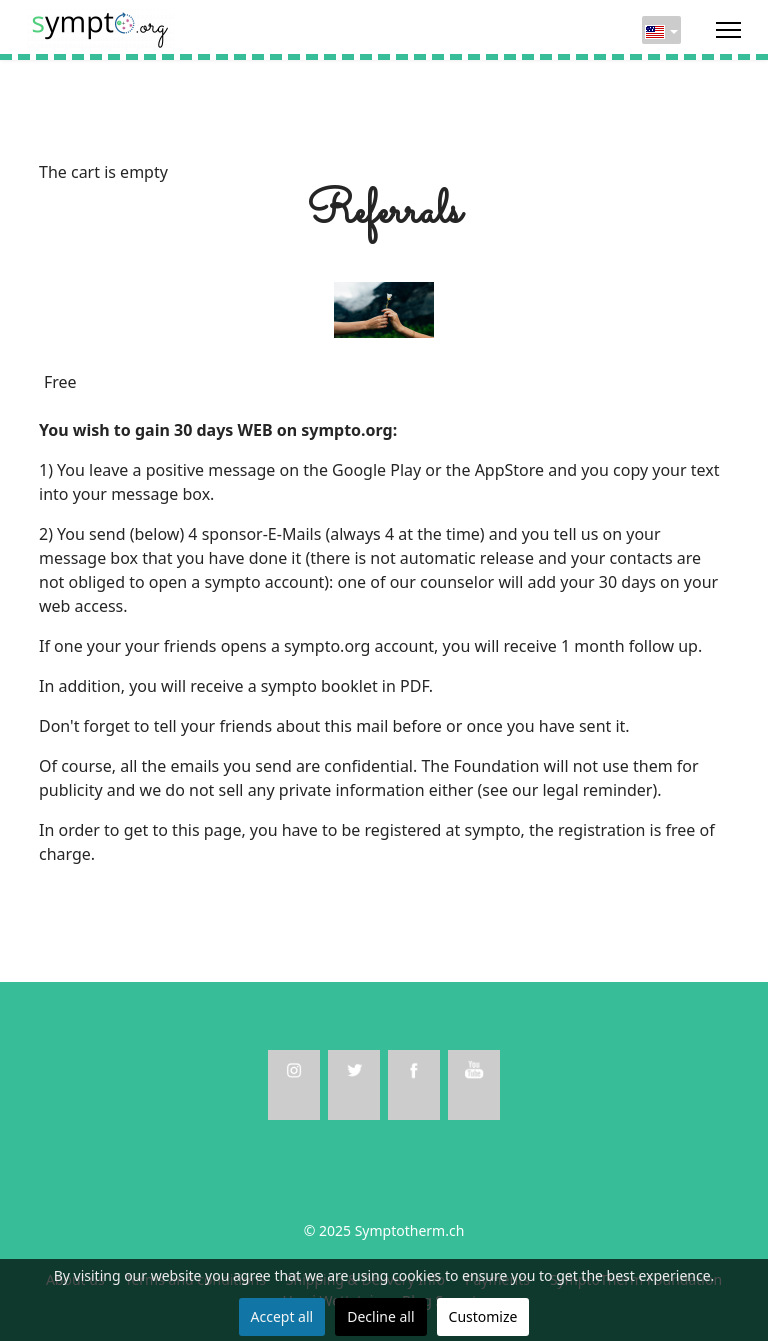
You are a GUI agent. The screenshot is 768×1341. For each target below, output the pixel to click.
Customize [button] (483, 1316)
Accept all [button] (282, 1316)
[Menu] (728, 30)
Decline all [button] (380, 1316)
